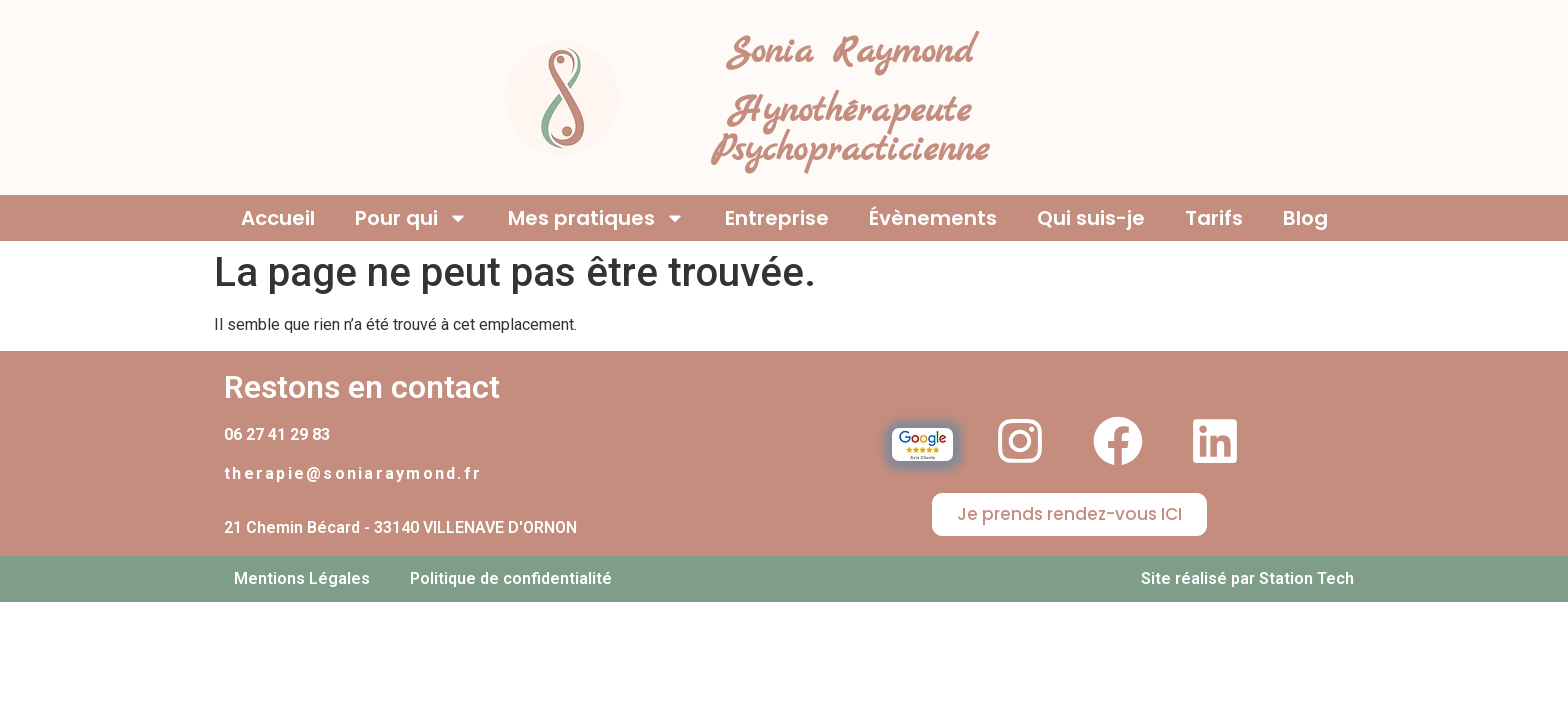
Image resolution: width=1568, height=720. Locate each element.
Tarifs (1214, 218)
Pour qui (411, 218)
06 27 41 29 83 (277, 434)
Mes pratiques (596, 218)
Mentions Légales (302, 578)
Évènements (933, 218)
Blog (1305, 218)
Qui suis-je (1091, 218)
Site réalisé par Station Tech (1247, 578)
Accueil (278, 218)
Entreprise (777, 218)
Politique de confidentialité (511, 578)
